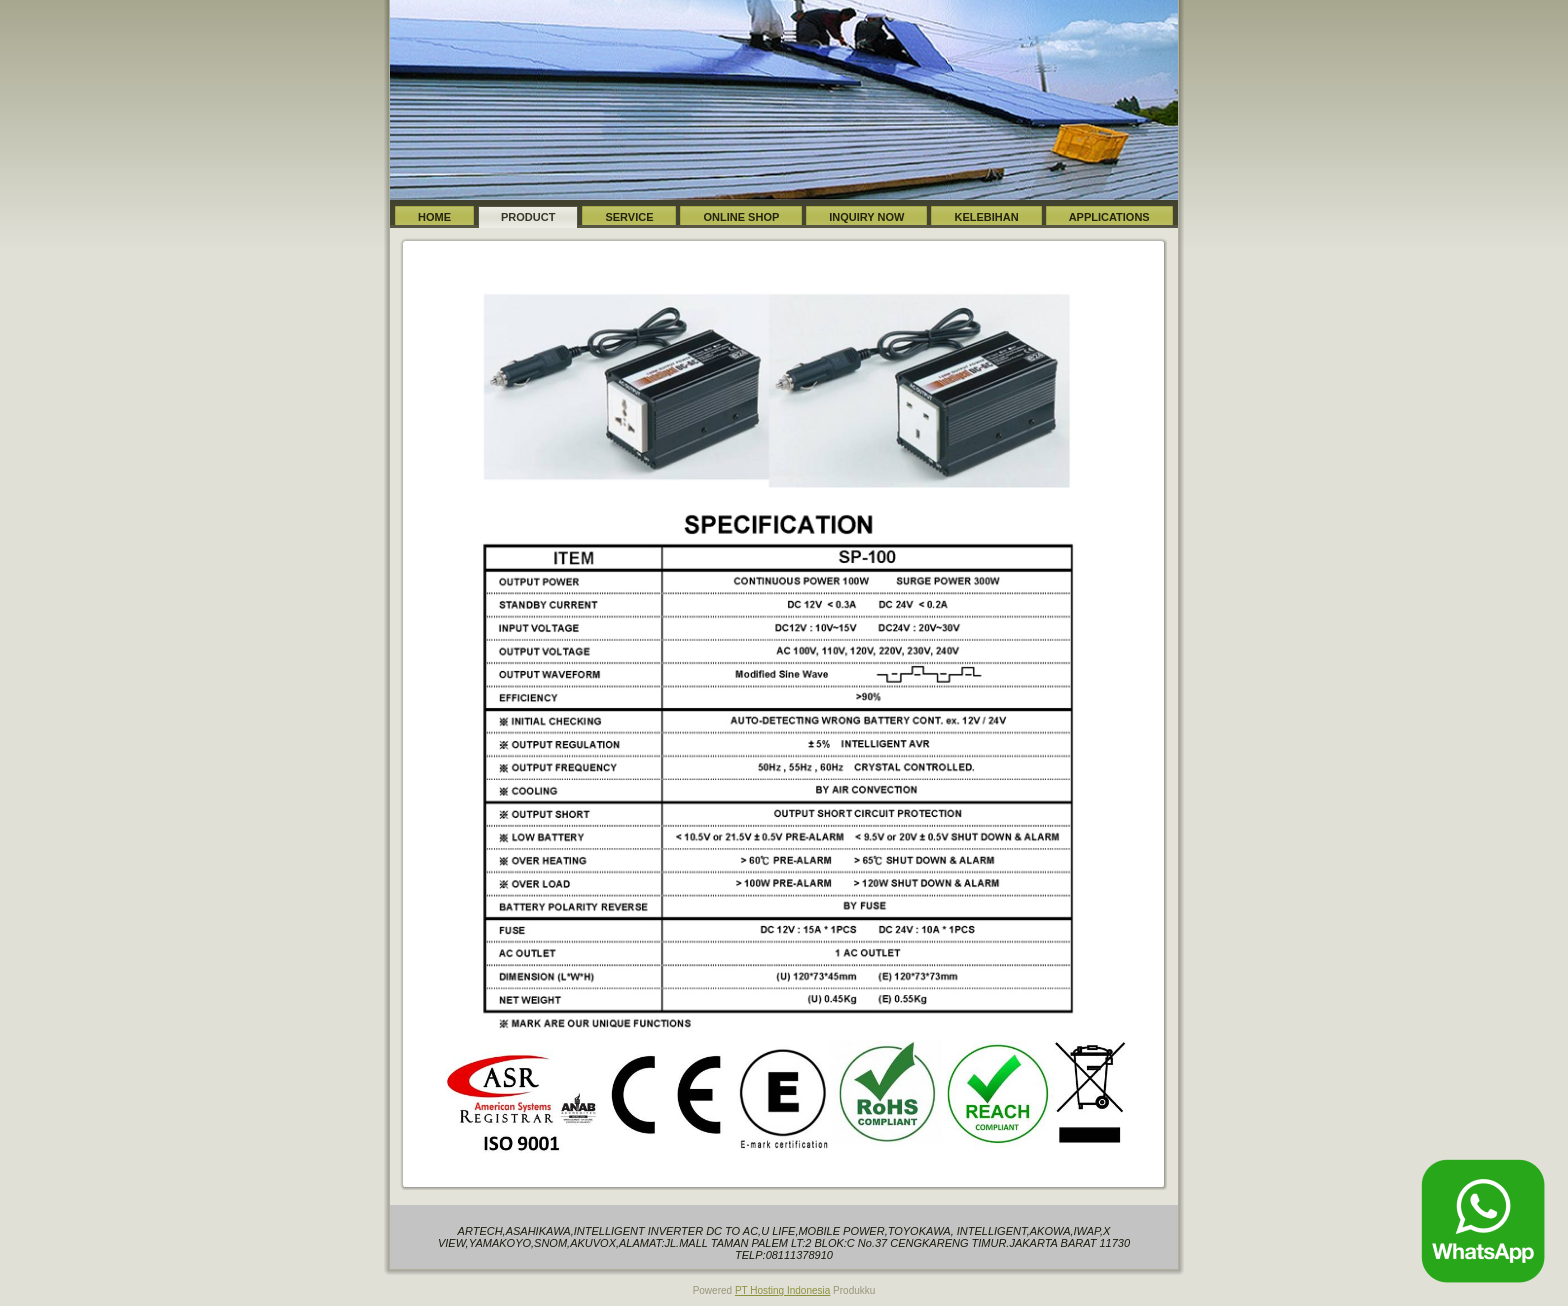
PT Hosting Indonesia (782, 1290)
